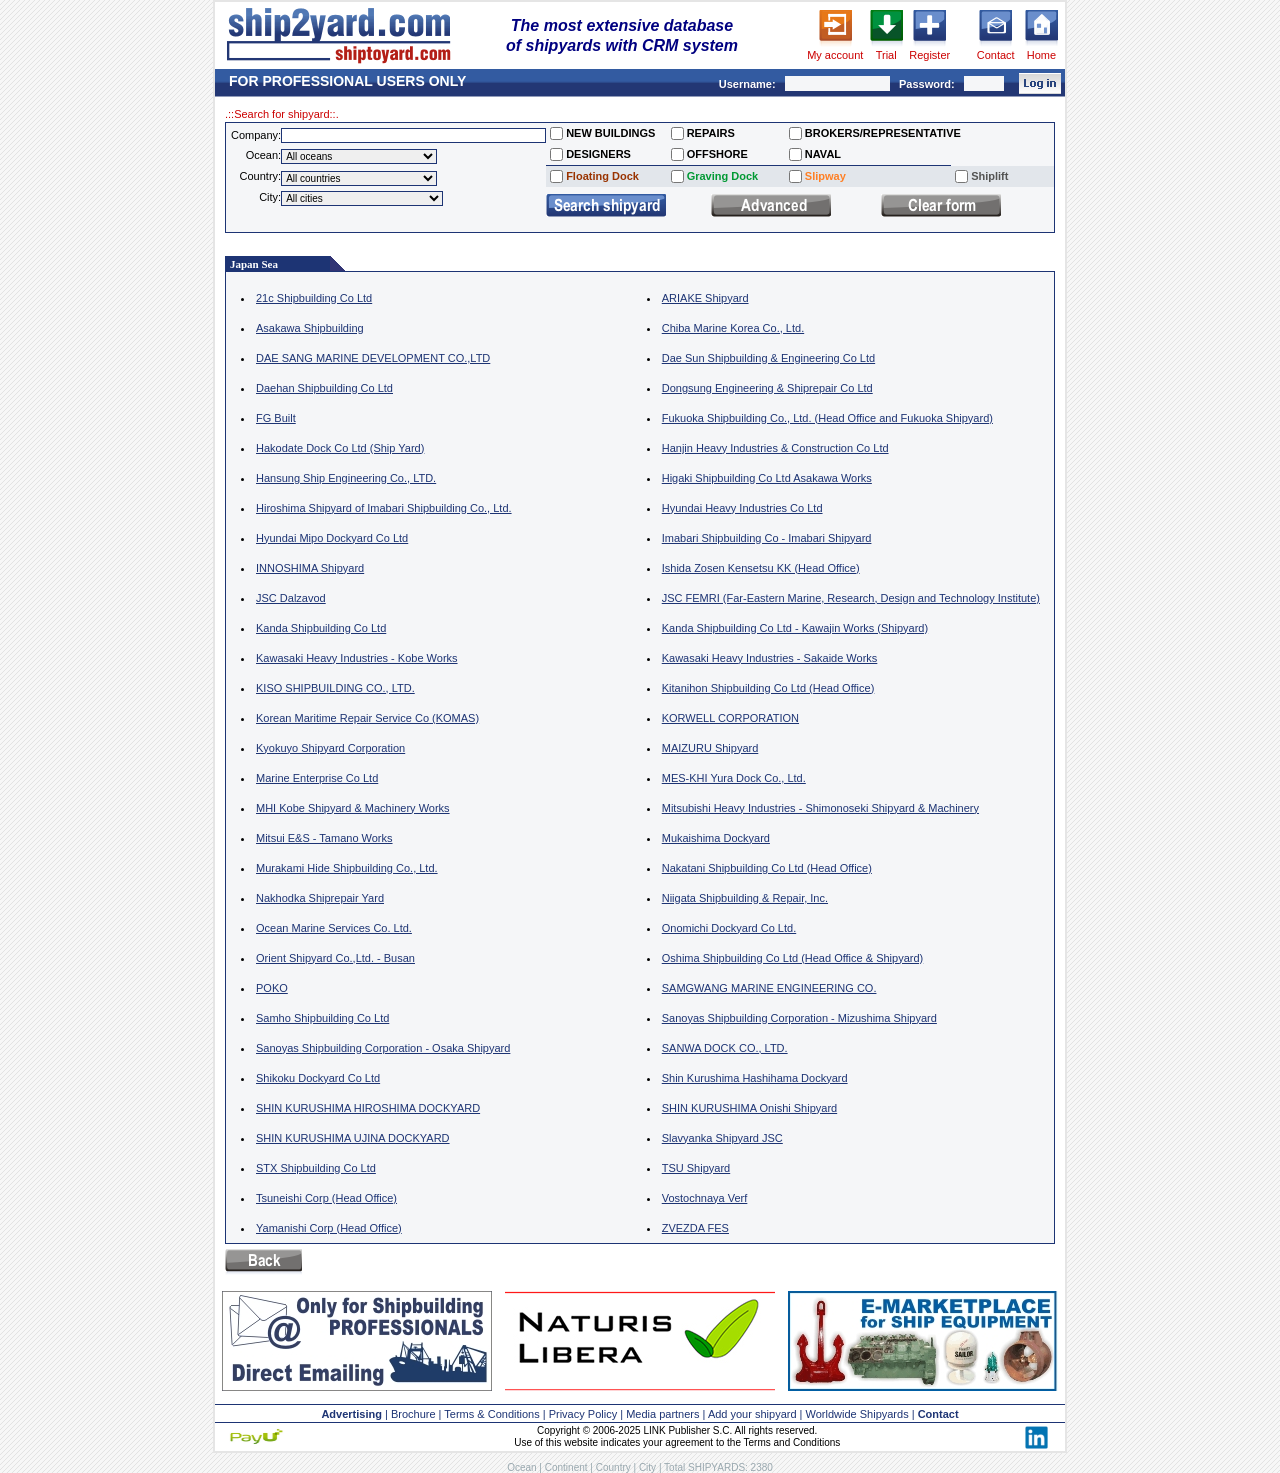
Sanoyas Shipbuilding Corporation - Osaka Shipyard (383, 1048)
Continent (566, 1467)
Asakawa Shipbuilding (310, 328)
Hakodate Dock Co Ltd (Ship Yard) (340, 448)
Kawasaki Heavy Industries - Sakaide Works (770, 658)
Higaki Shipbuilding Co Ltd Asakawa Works (767, 478)
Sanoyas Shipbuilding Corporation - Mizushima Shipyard (799, 1018)
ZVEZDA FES (695, 1228)
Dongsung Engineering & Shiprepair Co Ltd (767, 388)
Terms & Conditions (491, 1414)
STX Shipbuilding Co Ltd (316, 1168)
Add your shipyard (752, 1414)
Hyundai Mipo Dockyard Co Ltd (332, 538)
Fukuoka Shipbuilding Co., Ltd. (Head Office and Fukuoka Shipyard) (827, 418)
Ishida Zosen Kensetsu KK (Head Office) (761, 568)
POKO (272, 988)
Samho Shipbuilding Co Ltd (322, 1018)
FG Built (276, 418)
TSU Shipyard (696, 1168)
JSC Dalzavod (291, 598)
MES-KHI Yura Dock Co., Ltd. (734, 778)
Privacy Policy (583, 1414)
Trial (886, 55)
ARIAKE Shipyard (705, 298)
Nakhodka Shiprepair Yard (320, 898)
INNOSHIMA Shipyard (310, 568)
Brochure (413, 1414)
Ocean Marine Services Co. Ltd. (334, 928)
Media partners (662, 1414)
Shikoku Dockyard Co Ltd (318, 1078)
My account (835, 55)
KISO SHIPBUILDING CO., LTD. (335, 688)
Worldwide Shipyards (857, 1414)
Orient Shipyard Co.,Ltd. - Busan (335, 958)
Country (613, 1467)
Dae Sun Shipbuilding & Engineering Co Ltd (768, 358)
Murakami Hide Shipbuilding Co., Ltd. (347, 868)
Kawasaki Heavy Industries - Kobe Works (357, 658)
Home (1041, 55)
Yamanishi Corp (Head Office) (329, 1228)
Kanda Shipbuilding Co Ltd (321, 628)
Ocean (521, 1467)
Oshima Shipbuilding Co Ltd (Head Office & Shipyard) (793, 958)
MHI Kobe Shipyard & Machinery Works (353, 808)
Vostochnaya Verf (705, 1198)
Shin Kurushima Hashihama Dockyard (755, 1078)
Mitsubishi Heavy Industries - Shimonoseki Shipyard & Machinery (820, 808)
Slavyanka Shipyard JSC (722, 1138)
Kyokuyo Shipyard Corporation (330, 748)
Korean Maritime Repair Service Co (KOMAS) (367, 718)
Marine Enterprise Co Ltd (317, 778)
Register (929, 55)
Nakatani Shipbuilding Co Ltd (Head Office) (767, 868)
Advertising (351, 1414)
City (647, 1467)
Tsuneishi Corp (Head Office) (326, 1198)
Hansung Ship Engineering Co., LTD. (346, 478)
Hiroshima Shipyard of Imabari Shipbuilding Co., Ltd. (384, 508)
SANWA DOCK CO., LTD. (725, 1048)
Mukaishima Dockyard (716, 838)
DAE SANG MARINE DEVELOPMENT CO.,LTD (373, 358)
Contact (996, 55)
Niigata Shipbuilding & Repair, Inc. (745, 898)
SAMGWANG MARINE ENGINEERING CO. (769, 988)
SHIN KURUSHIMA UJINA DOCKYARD (353, 1138)
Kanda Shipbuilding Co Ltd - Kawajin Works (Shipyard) (795, 628)
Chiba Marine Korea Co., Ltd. (733, 328)
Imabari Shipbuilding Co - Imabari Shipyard (767, 538)
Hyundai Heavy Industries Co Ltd (742, 508)
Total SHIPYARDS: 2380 (718, 1467)
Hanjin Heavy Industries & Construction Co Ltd (775, 448)
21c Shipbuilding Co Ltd (314, 298)
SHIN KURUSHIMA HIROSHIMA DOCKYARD (368, 1108)
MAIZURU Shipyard (710, 748)
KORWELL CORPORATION (730, 718)
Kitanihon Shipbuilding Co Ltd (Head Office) (768, 688)
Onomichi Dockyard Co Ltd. (729, 928)
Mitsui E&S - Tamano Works (324, 838)
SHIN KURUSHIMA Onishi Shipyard (749, 1108)
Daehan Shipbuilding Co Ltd (324, 388)
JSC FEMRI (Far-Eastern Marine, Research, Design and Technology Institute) (851, 598)
